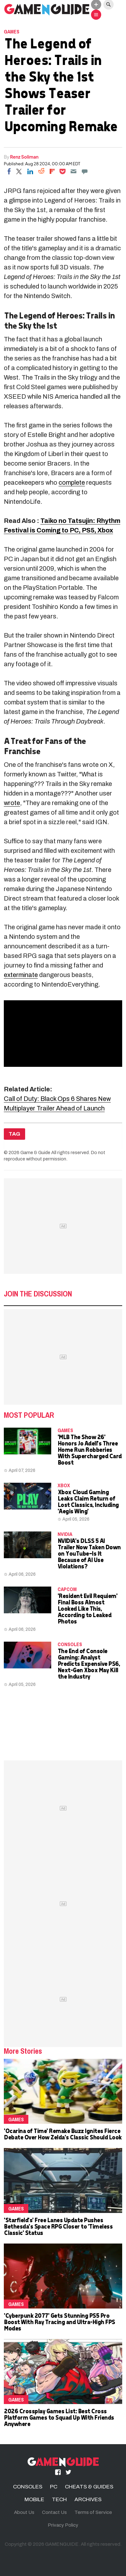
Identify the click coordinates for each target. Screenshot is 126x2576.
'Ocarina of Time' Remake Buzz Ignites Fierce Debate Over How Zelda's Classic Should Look (63, 2134)
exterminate (21, 974)
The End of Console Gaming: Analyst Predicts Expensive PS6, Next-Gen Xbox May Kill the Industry (89, 1663)
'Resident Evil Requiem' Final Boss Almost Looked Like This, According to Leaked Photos (87, 1608)
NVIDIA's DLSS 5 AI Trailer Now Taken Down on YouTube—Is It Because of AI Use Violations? (89, 1553)
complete (72, 482)
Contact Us (54, 2512)
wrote (12, 802)
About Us (24, 2512)
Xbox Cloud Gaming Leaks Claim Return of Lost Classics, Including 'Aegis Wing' (88, 1501)
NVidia (65, 1534)
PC (53, 2487)
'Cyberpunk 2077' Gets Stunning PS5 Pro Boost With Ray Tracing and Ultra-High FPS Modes (59, 2322)
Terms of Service (93, 2512)
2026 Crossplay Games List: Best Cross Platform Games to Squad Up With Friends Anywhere (59, 2417)
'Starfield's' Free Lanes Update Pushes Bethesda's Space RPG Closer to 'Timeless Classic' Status (58, 2226)
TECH (59, 2499)
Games (11, 31)
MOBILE (34, 2499)
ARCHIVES (88, 2499)
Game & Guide (35, 1152)
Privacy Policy (63, 2525)
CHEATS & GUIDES (89, 2487)
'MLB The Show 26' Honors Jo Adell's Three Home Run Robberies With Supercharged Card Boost (90, 1449)
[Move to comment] (85, 171)
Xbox (64, 1485)
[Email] (73, 171)
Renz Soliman (24, 157)
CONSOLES (70, 1644)
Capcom (67, 1589)
